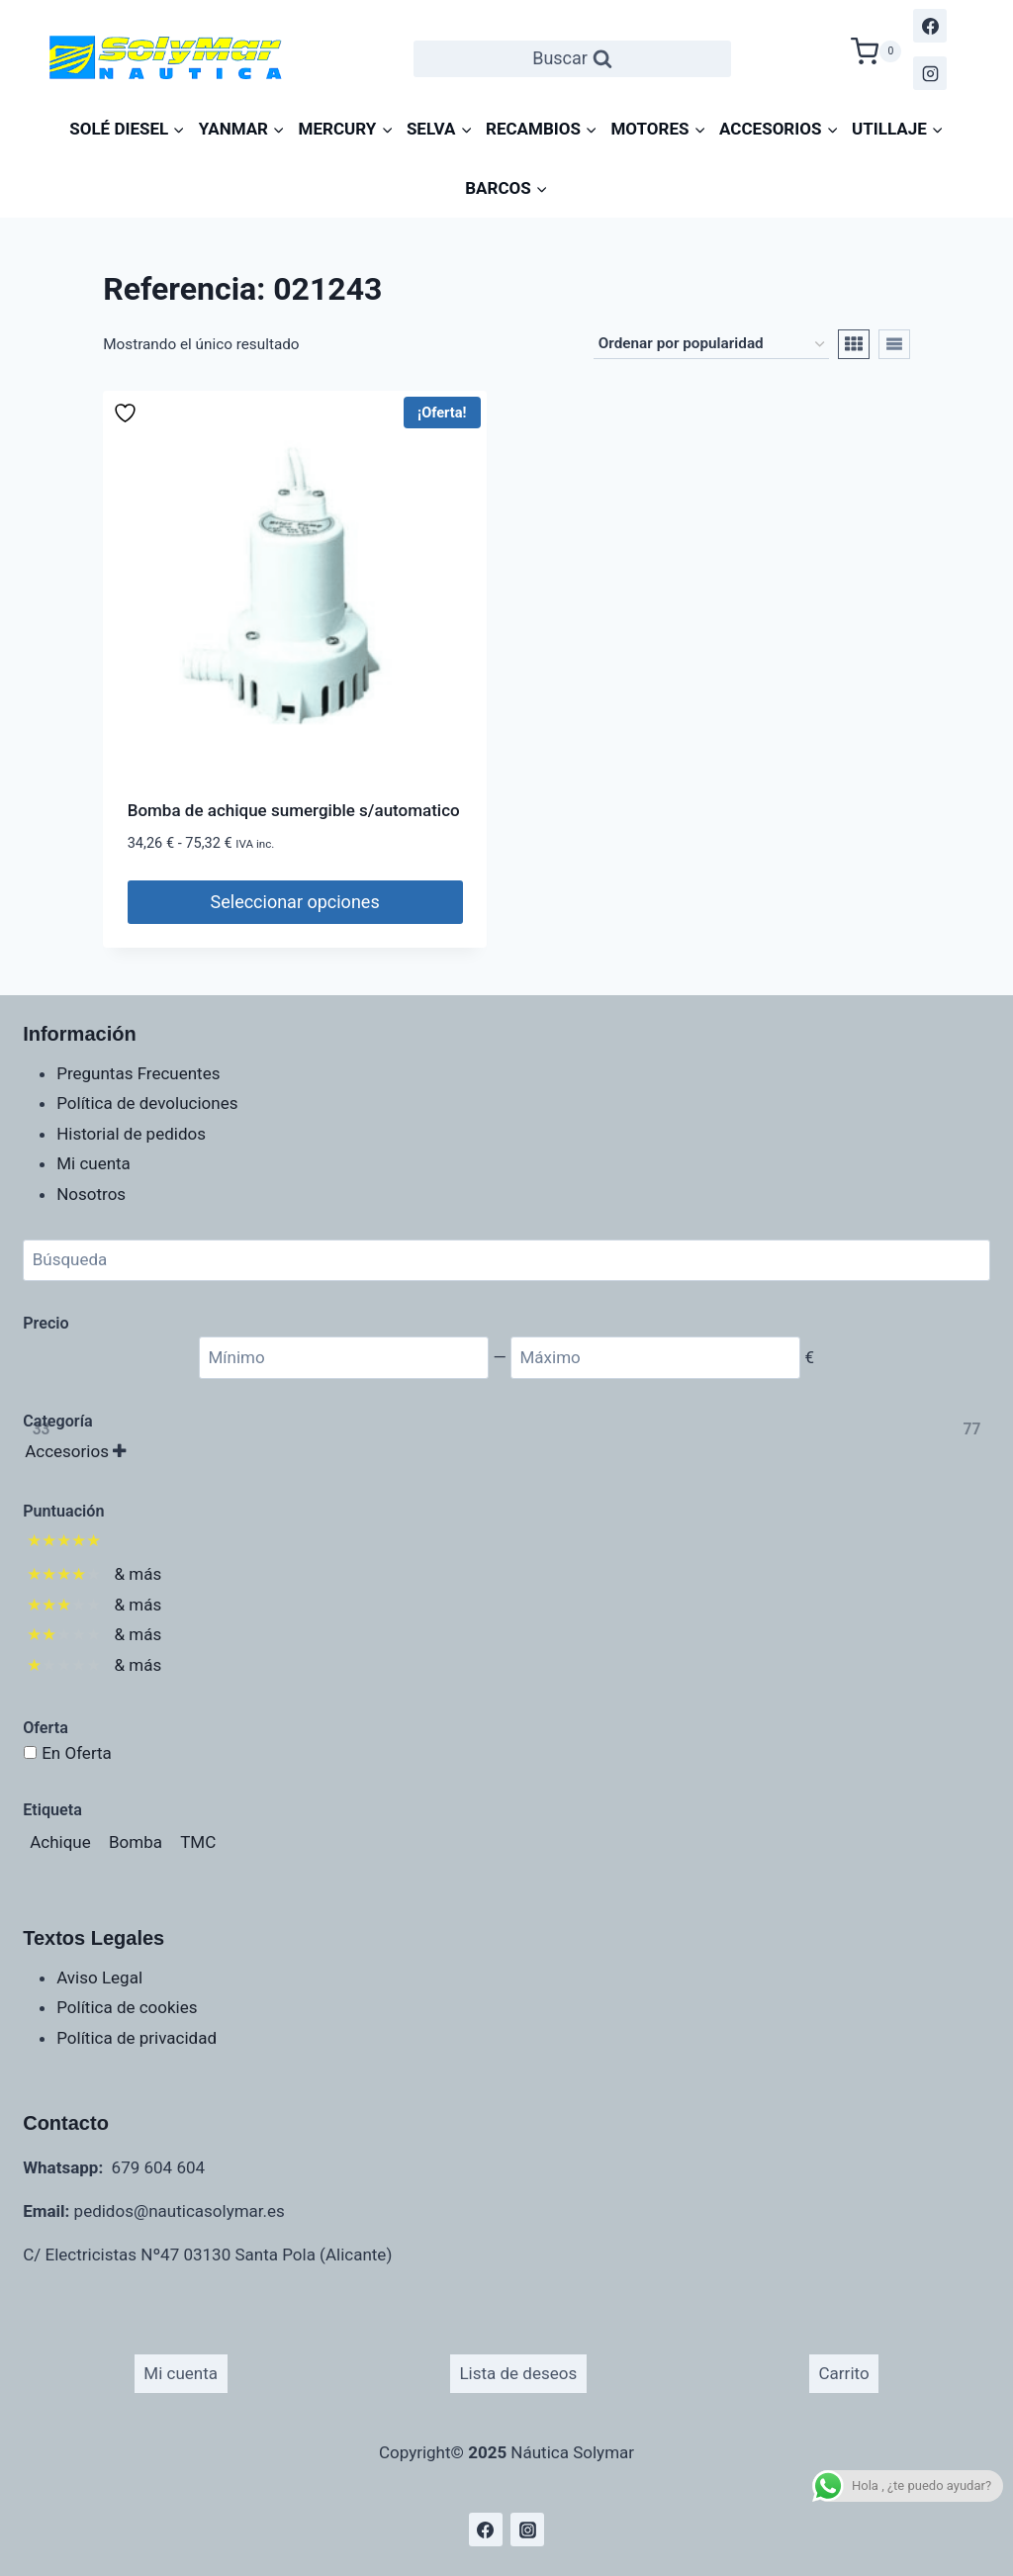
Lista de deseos (518, 2373)
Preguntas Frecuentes (138, 1073)
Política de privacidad (136, 2038)
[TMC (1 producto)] (198, 1842)
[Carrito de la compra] (876, 49)
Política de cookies (126, 2007)
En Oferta (77, 1753)
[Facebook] (930, 26)
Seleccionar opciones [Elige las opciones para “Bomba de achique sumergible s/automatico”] (295, 901)
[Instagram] (930, 73)
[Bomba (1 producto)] (135, 1842)
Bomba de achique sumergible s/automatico (294, 810)
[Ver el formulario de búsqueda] (572, 59)
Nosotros (91, 1194)
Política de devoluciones (146, 1103)
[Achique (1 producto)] (60, 1842)
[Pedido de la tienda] (711, 344)
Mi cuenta (93, 1163)
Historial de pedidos (131, 1134)
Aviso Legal (99, 1977)
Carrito (844, 2373)
